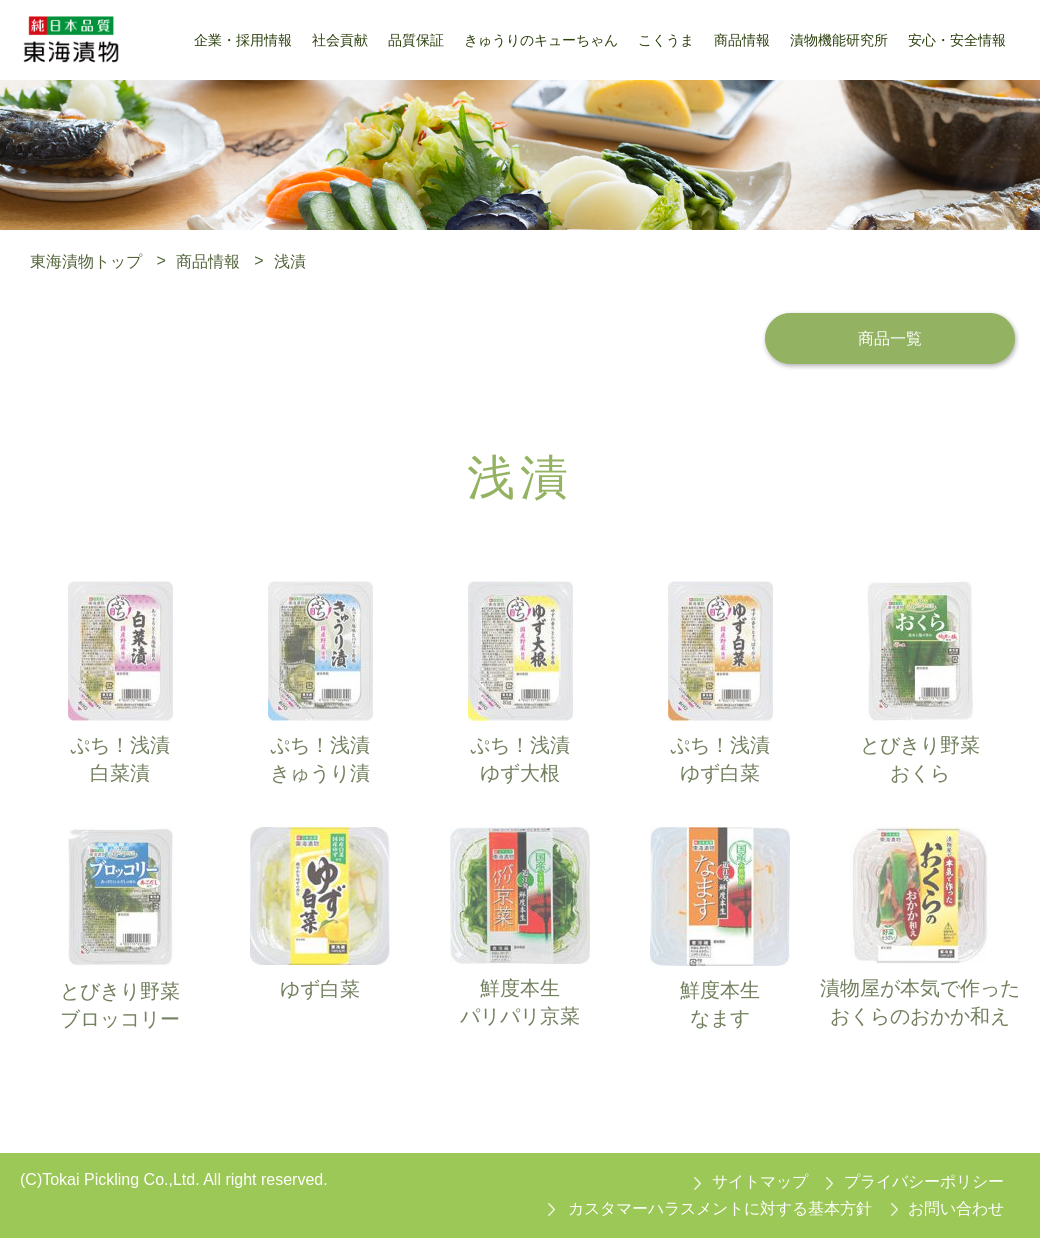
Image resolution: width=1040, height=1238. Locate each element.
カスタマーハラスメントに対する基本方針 (720, 1208)
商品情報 (208, 260)
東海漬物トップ (86, 260)
